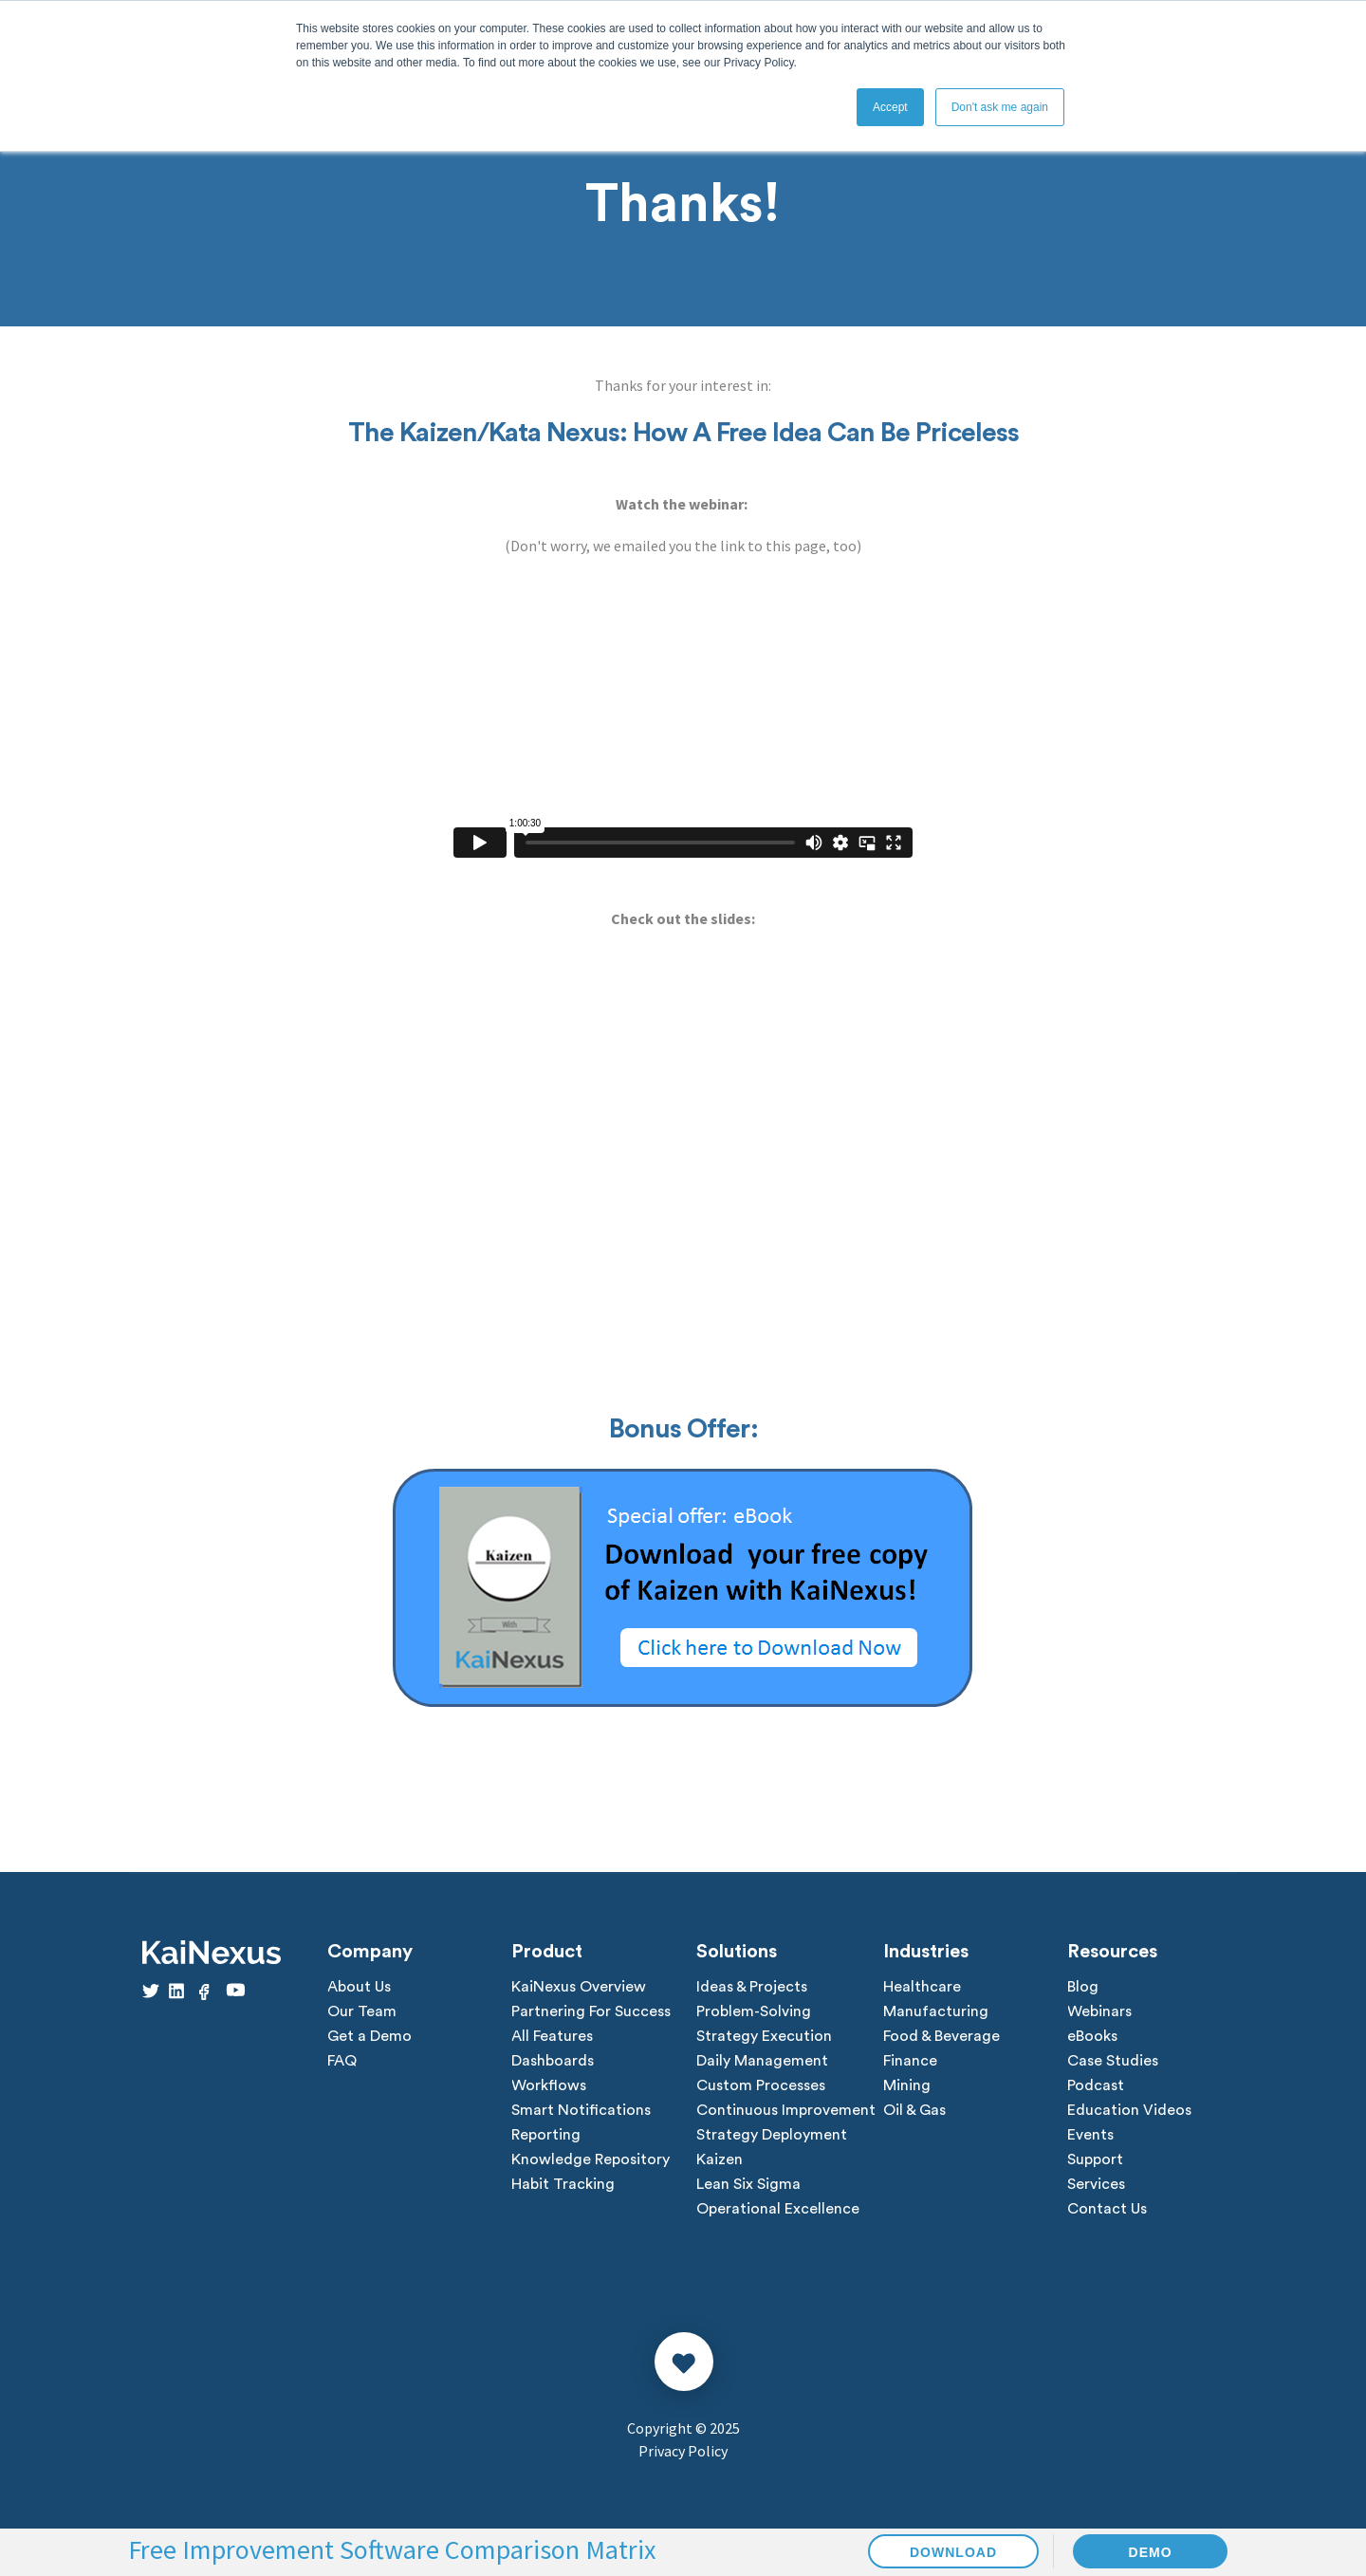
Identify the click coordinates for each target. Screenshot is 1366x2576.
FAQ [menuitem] (342, 2060)
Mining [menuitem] (907, 2085)
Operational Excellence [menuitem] (777, 2208)
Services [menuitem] (1096, 2184)
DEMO (1150, 2552)
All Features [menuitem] (552, 2036)
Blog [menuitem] (1082, 1986)
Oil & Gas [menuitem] (914, 2110)
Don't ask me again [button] (999, 107)
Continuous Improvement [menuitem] (786, 2110)
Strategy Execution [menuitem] (764, 2036)
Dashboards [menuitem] (552, 2060)
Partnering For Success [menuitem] (591, 2011)
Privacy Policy (683, 2450)
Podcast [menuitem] (1095, 2085)
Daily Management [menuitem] (762, 2060)
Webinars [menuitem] (1099, 2011)
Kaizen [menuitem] (719, 2159)
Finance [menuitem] (910, 2060)
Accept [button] (890, 107)
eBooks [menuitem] (1092, 2036)
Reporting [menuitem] (546, 2134)
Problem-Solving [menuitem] (753, 2011)
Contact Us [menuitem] (1107, 2208)
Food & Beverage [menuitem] (941, 2036)
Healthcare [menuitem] (922, 1986)
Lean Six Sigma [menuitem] (748, 2184)
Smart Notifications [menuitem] (581, 2110)
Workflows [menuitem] (548, 2085)
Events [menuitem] (1090, 2134)
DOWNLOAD (953, 2552)
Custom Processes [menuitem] (760, 2085)
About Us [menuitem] (359, 1986)
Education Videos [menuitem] (1129, 2110)
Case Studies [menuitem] (1112, 2060)
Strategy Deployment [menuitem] (771, 2134)
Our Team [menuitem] (362, 2011)
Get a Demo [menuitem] (369, 2036)
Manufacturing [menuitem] (935, 2011)
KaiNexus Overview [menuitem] (578, 1986)
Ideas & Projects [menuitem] (751, 1986)
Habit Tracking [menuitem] (563, 2184)
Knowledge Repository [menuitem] (590, 2159)
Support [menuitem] (1095, 2159)
